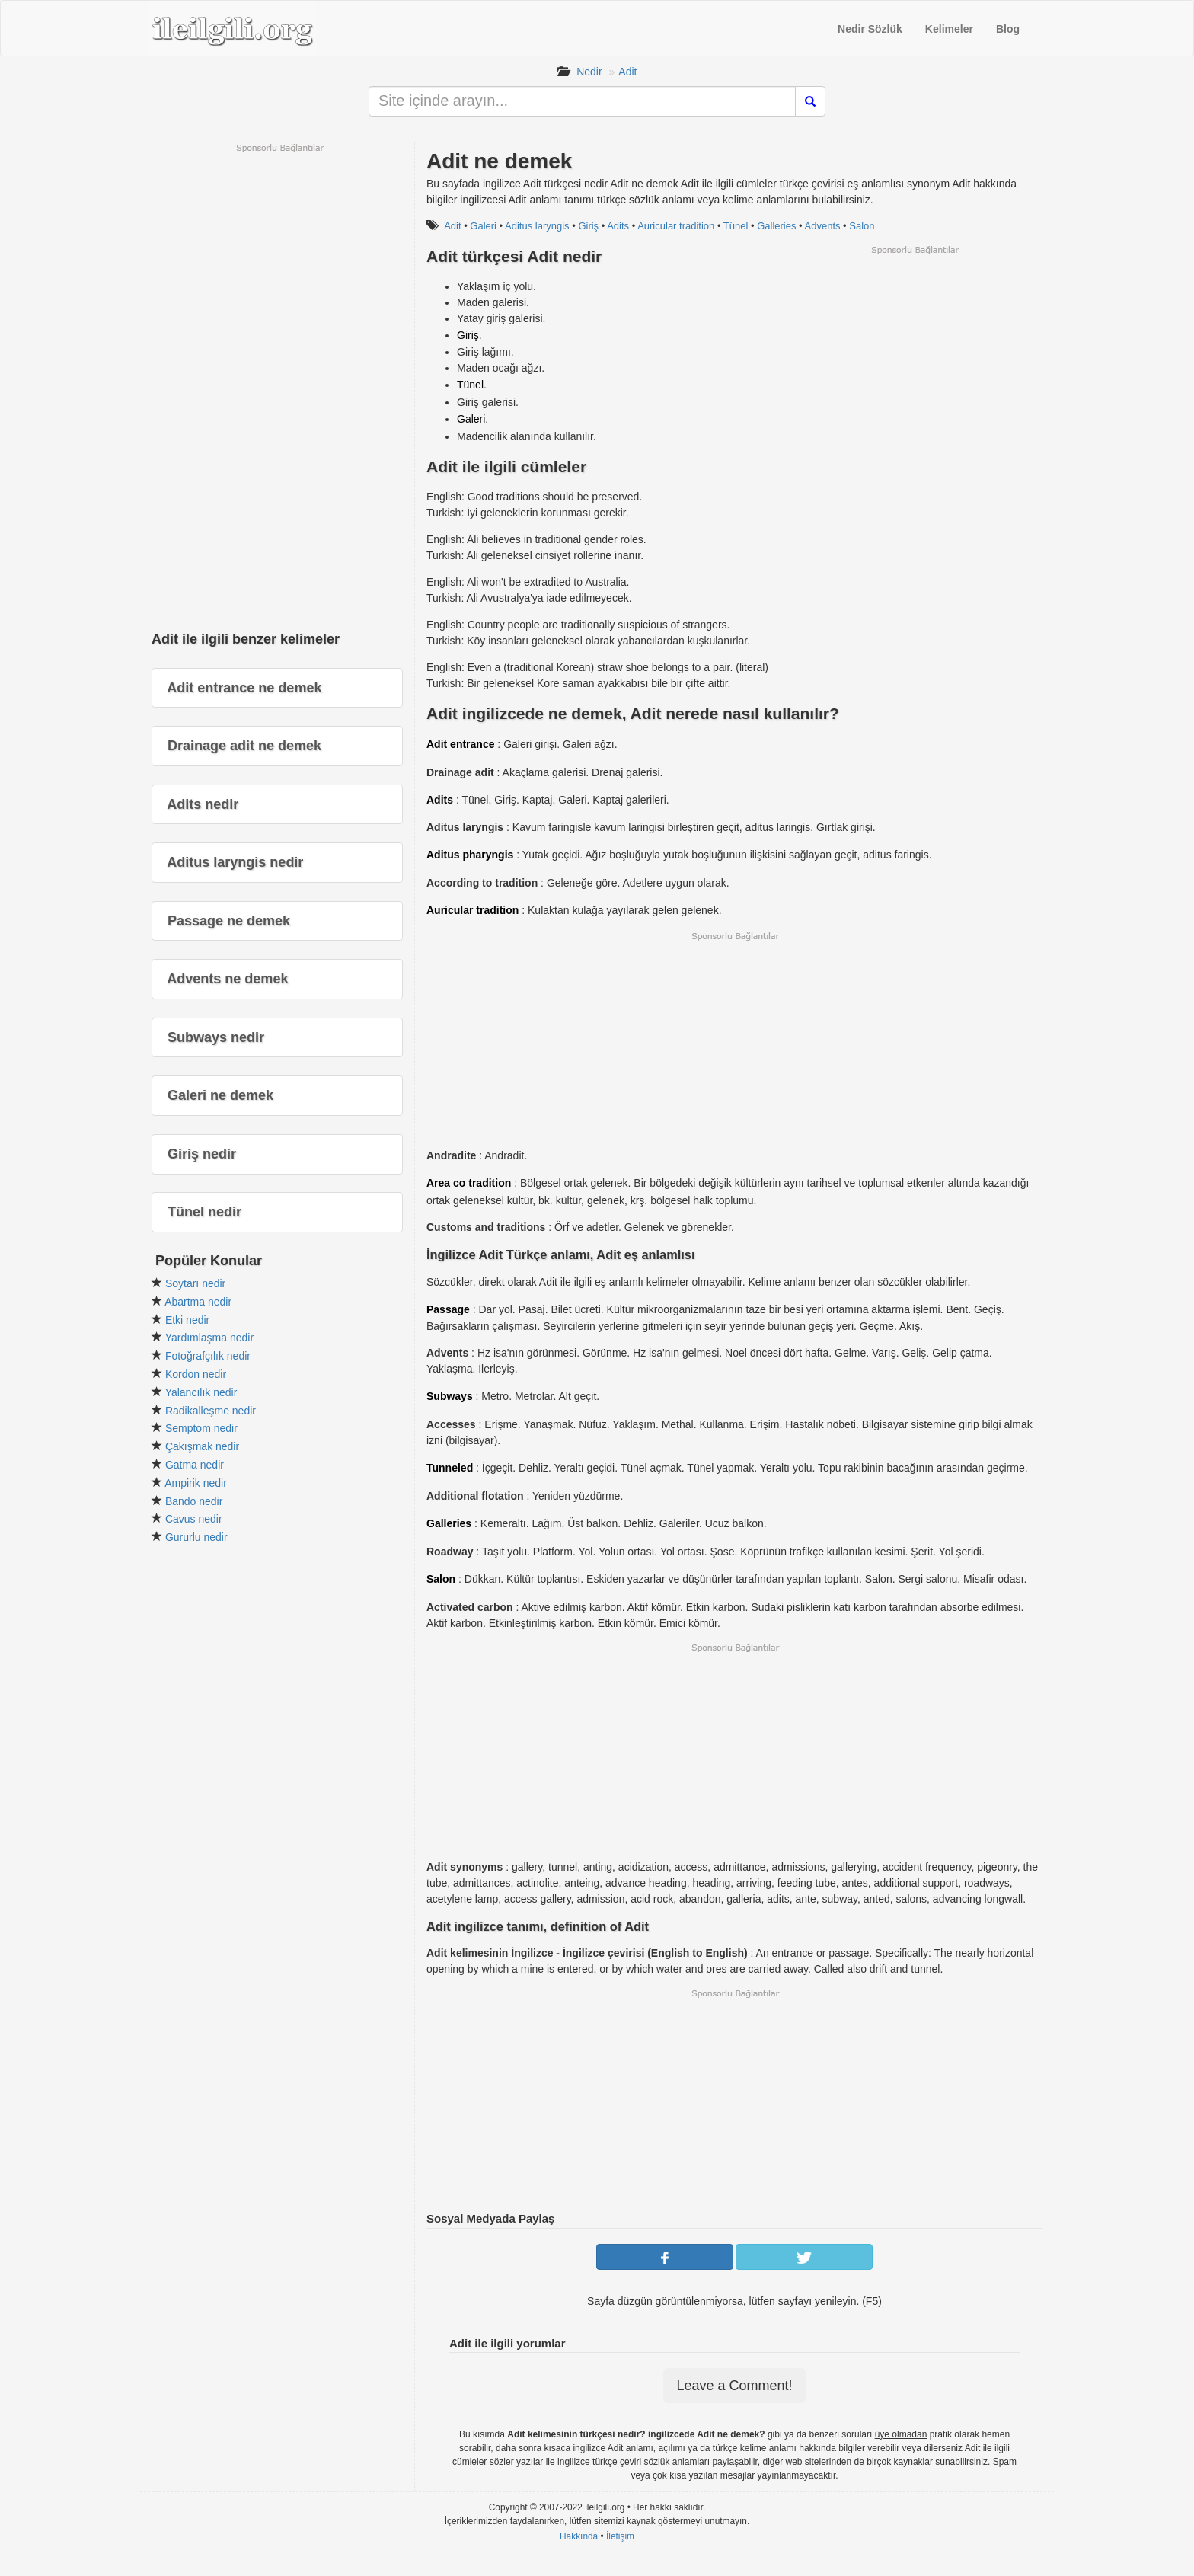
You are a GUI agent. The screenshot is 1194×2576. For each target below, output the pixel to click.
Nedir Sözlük (870, 29)
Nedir (589, 72)
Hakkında (579, 2536)
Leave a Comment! (734, 2385)
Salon (861, 226)
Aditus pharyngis (469, 855)
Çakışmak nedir (202, 1446)
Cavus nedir (193, 1519)
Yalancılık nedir (201, 1392)
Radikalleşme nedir (210, 1411)
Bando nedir (194, 1501)
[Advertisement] (914, 362)
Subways (449, 1396)
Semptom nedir (201, 1428)
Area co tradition (468, 1183)
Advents (823, 226)
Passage (448, 1309)
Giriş (588, 226)
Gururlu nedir (196, 1537)
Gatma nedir (194, 1465)
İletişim (620, 2536)
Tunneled (449, 1468)
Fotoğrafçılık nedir (208, 1356)
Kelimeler (949, 29)
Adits (618, 226)
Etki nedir (187, 1320)
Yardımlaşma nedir (209, 1337)
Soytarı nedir (195, 1283)
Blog (1008, 29)
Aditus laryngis (537, 226)
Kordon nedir (195, 1374)
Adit (627, 72)
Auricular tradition (675, 226)
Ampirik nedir (195, 1483)
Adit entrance (460, 744)
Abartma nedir (197, 1302)
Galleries (776, 226)
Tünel (736, 226)
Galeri (483, 226)
